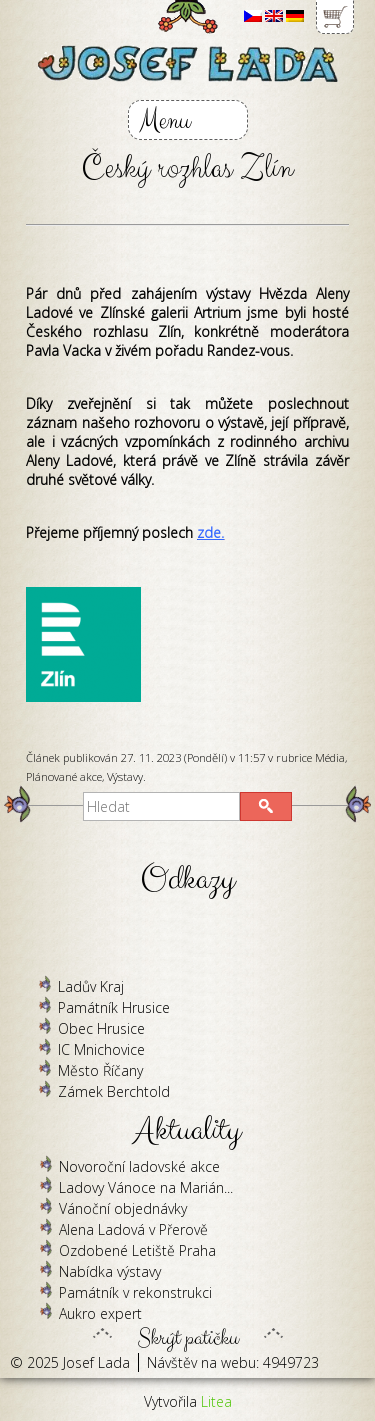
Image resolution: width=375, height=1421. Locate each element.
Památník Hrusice (114, 1007)
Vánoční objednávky (123, 1208)
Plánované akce (64, 776)
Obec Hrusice (101, 1028)
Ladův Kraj (91, 986)
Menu (164, 120)
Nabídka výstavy (110, 1271)
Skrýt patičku (188, 1333)
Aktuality (187, 1130)
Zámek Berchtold (114, 1091)
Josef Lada (96, 1362)
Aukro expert (100, 1313)
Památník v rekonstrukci (135, 1292)
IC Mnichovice (101, 1049)
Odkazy (187, 879)
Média (330, 757)
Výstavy (125, 776)
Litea (216, 1401)
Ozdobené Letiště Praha (137, 1250)
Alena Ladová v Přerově (133, 1229)
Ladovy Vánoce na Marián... (146, 1187)
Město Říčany (100, 1070)
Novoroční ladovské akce (139, 1166)
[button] (266, 806)
